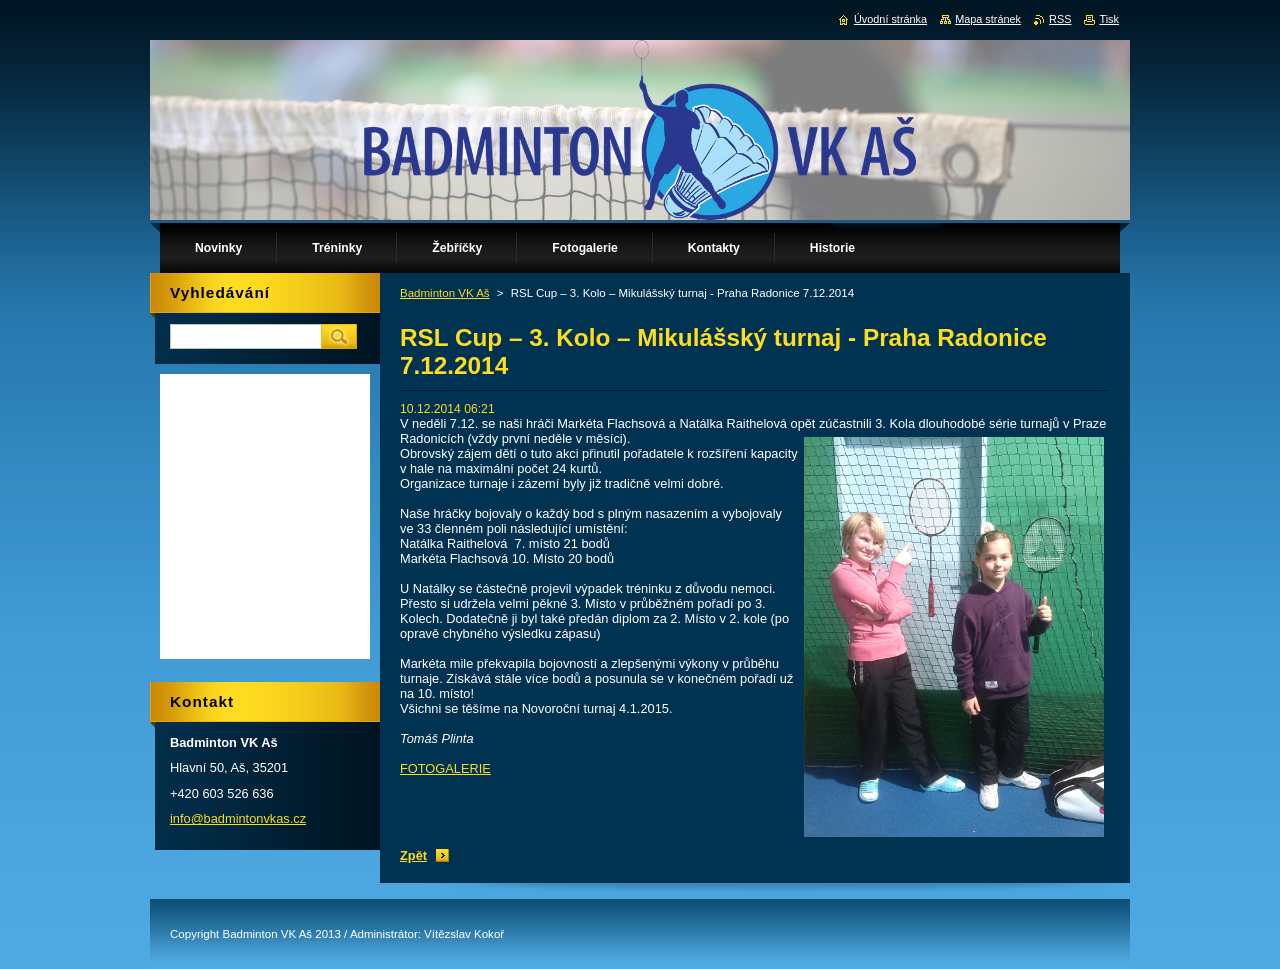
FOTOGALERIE (445, 768)
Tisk (1109, 19)
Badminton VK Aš (445, 293)
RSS (1060, 19)
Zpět (413, 855)
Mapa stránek (988, 19)
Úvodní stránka (890, 19)
